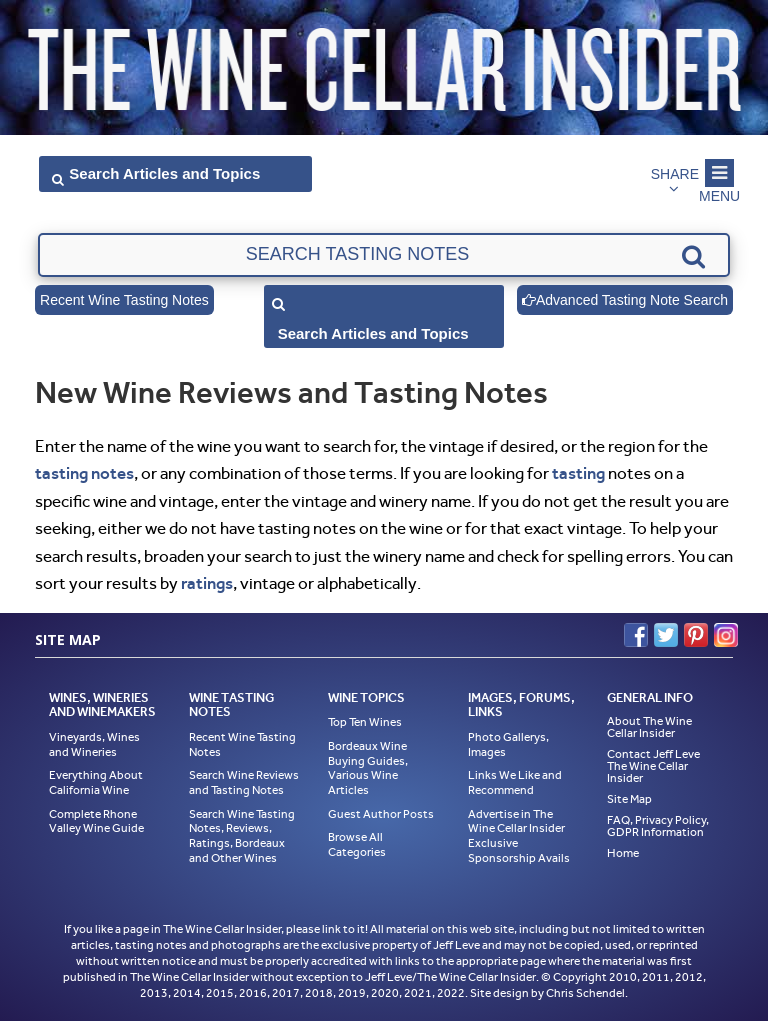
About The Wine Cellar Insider (649, 727)
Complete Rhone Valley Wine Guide (96, 821)
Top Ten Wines (365, 722)
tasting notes (84, 473)
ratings (207, 583)
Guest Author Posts (381, 814)
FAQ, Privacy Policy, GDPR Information (658, 826)
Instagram (726, 635)
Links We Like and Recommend (515, 782)
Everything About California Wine (96, 782)
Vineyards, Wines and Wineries (94, 744)
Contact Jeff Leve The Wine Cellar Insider (653, 766)
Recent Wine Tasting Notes (124, 300)
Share (675, 174)
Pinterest (696, 635)
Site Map (629, 799)
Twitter (666, 635)
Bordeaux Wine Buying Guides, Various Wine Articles (368, 768)
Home (623, 853)
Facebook (636, 635)
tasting (578, 473)
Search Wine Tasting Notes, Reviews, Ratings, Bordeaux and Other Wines (242, 836)
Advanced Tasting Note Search (625, 300)
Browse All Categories (357, 844)
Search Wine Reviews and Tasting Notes (244, 782)
